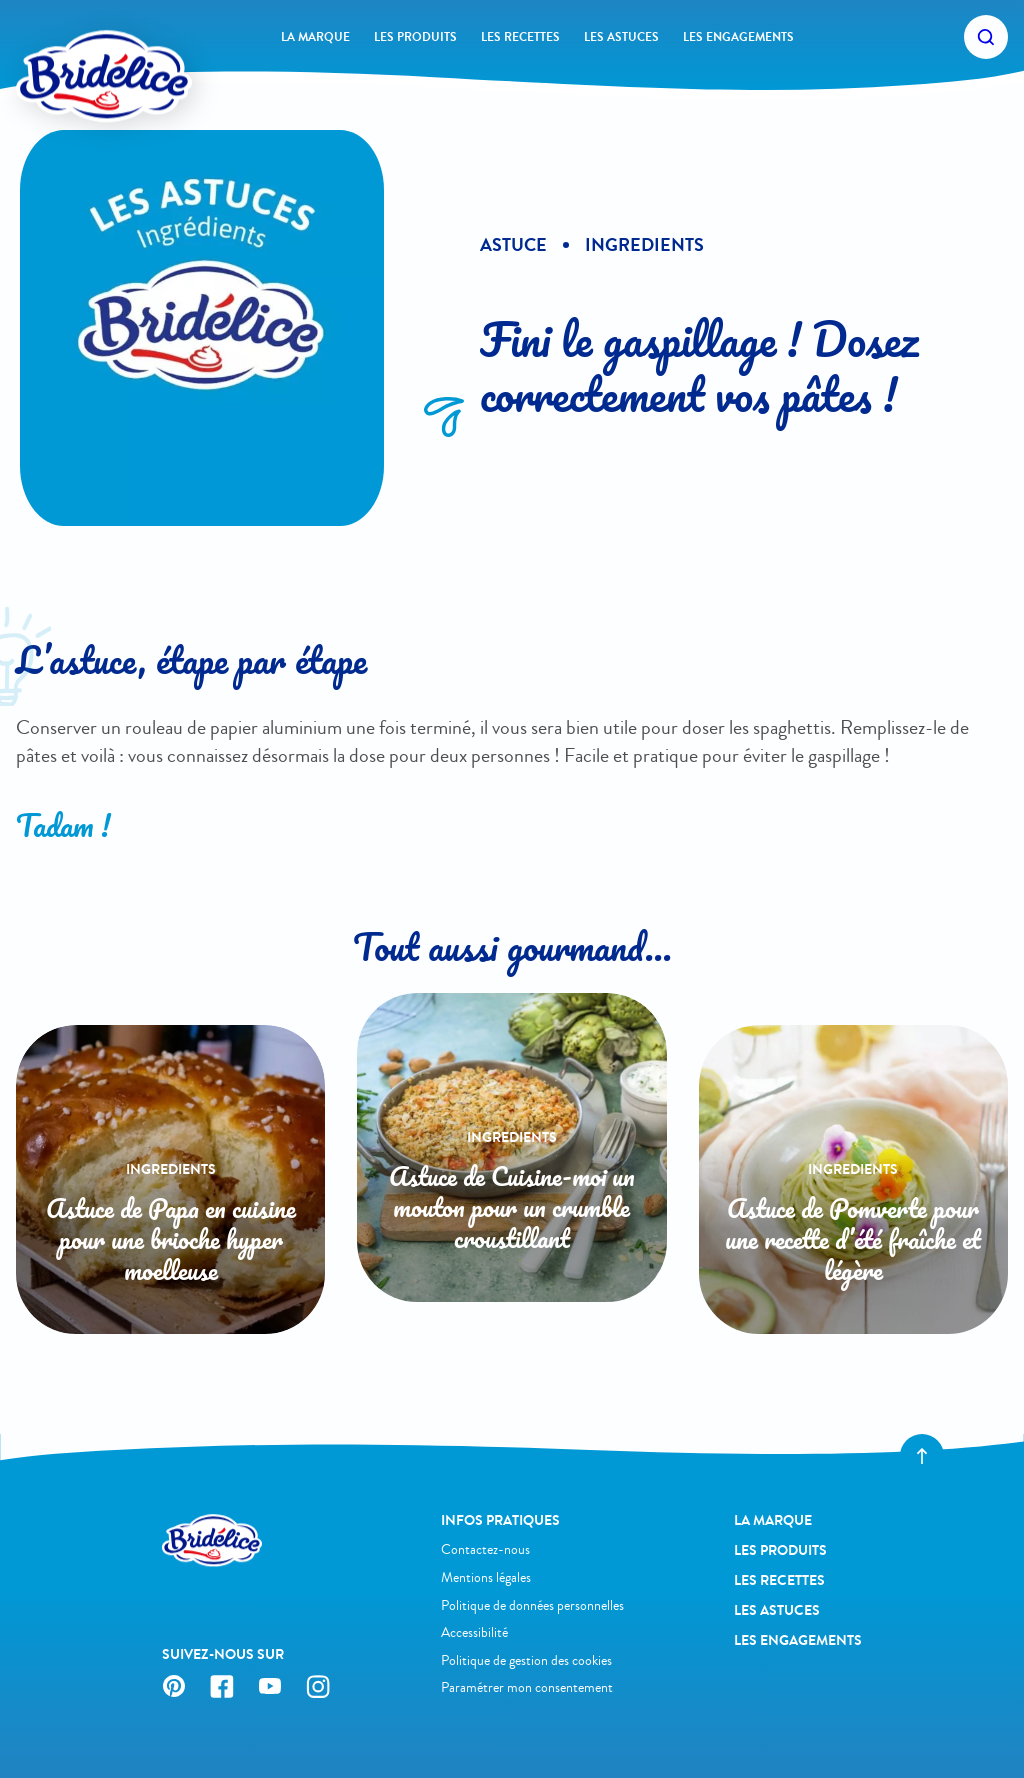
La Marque (315, 37)
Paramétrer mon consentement (527, 1687)
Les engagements (738, 37)
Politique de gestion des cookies (526, 1660)
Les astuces (621, 37)
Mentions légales (486, 1577)
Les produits (415, 37)
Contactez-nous (485, 1549)
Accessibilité (474, 1632)
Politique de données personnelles (532, 1605)
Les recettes (520, 37)
